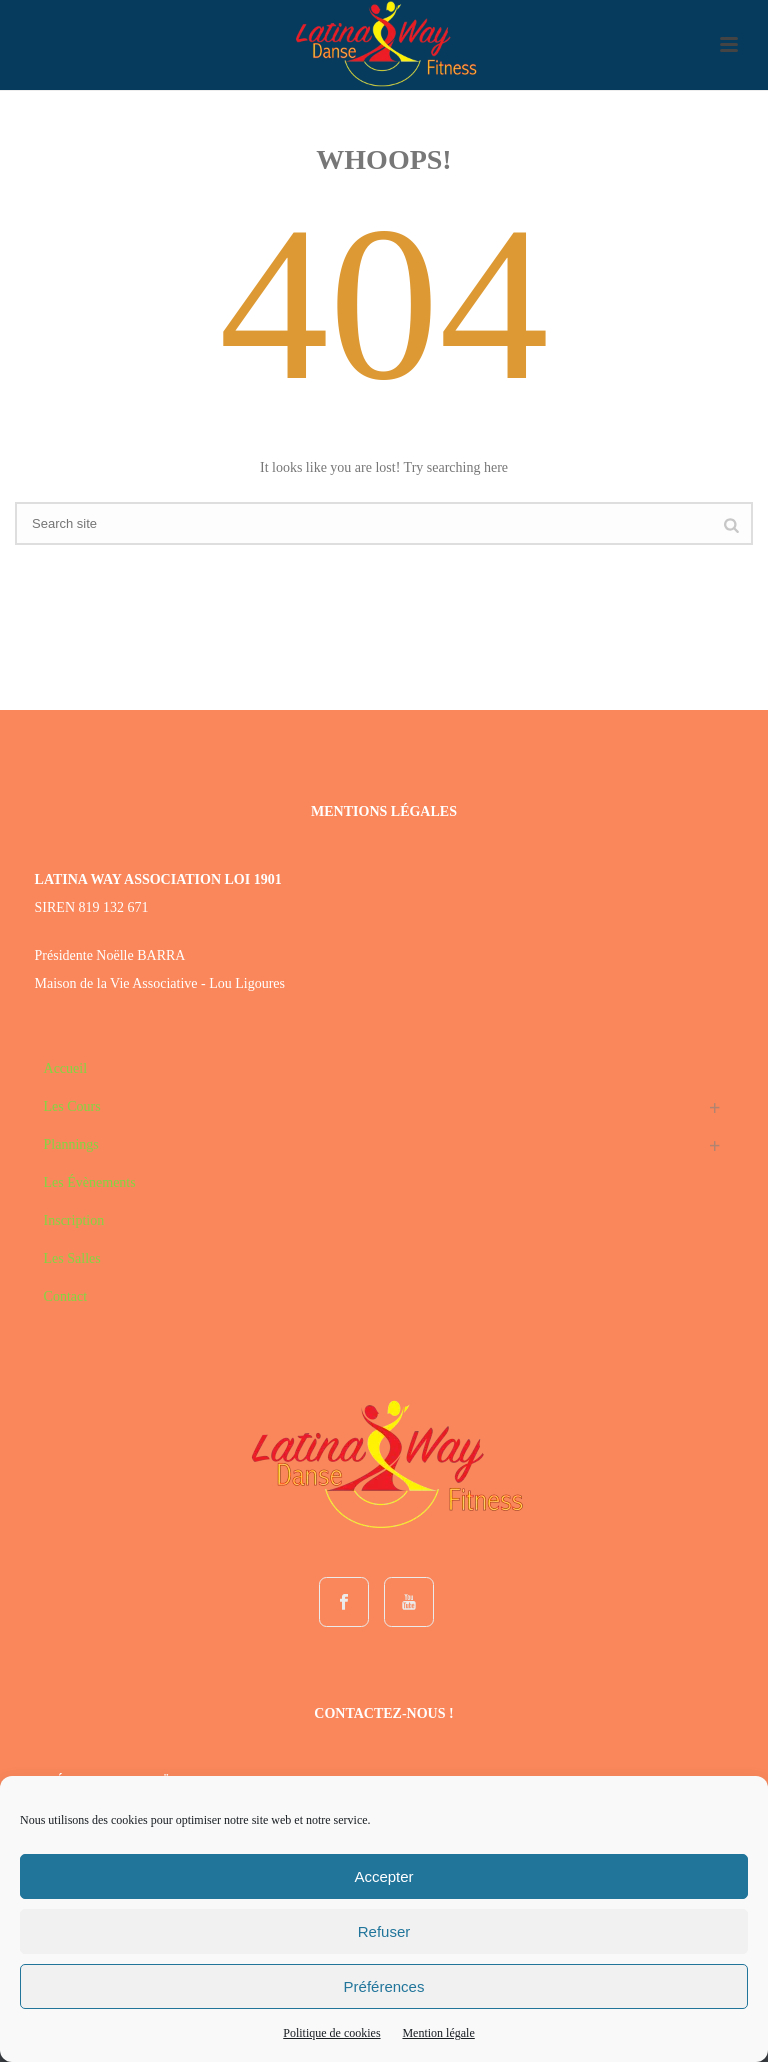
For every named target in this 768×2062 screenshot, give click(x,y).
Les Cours (72, 1106)
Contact (66, 1296)
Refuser (384, 1931)
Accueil (66, 1068)
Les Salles (72, 1258)
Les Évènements (90, 1182)
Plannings (71, 1144)
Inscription (74, 1220)
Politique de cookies (331, 2033)
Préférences (384, 1986)
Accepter (383, 1876)
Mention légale (438, 2033)
